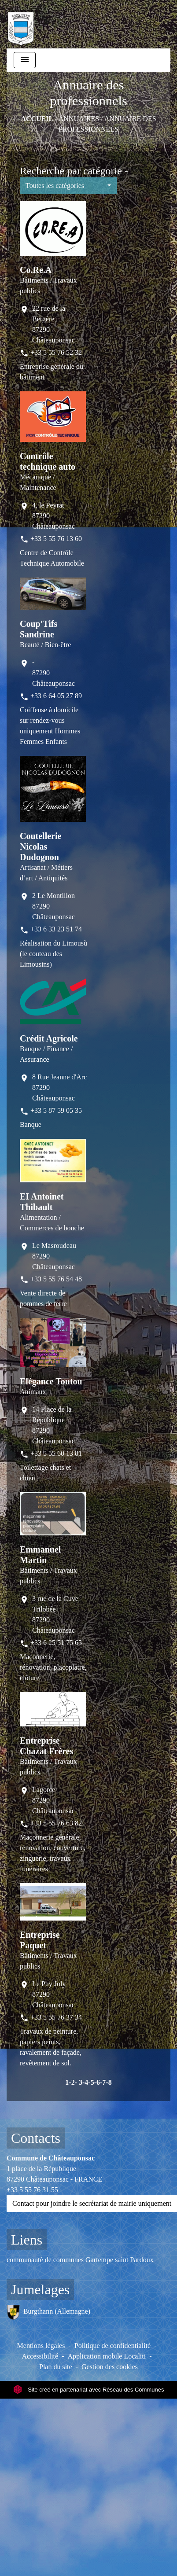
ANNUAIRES (79, 118)
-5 (91, 2082)
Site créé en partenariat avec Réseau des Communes (88, 2389)
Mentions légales (41, 2345)
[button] (68, 185)
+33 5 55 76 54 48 (56, 1279)
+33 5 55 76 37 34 (56, 2017)
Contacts (35, 2138)
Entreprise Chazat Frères (46, 1746)
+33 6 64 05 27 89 (56, 695)
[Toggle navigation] (25, 60)
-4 (85, 2082)
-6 (97, 2082)
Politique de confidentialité (112, 2345)
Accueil (37, 118)
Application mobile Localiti (106, 2356)
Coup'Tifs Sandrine (38, 629)
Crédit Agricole (49, 1038)
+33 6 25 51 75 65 (56, 1642)
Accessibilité (40, 2356)
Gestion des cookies (109, 2366)
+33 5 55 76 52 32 (56, 352)
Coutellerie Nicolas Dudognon (40, 846)
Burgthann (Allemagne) (48, 2312)
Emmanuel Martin (40, 1555)
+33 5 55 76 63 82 (56, 1823)
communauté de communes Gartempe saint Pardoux (80, 2259)
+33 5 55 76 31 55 (32, 2189)
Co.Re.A (36, 270)
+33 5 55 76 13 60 (56, 538)
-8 (108, 2082)
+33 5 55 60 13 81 (56, 1453)
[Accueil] (20, 24)
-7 (103, 2082)
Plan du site (55, 2366)
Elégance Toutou (51, 1381)
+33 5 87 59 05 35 (56, 1110)
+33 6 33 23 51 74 (56, 929)
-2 (71, 2082)
